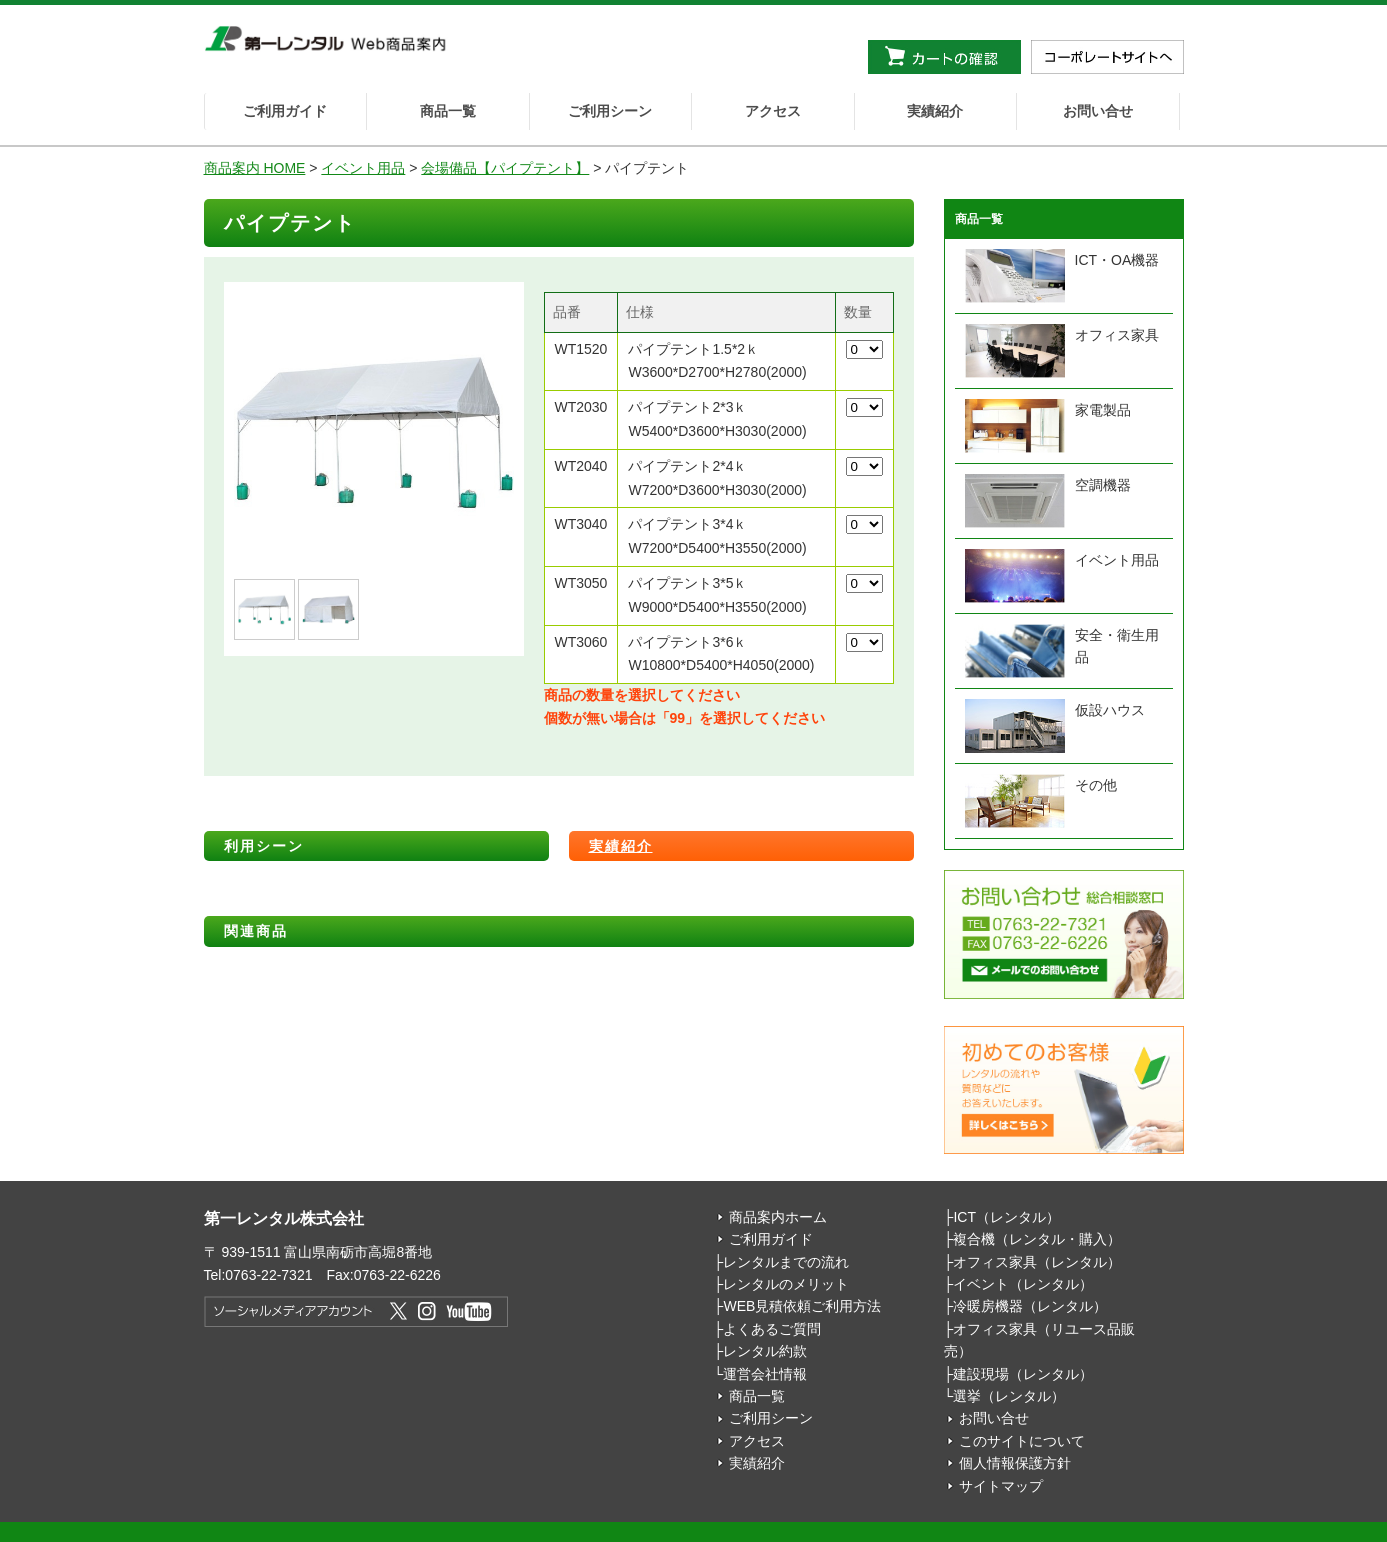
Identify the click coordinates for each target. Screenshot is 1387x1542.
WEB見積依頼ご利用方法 (802, 1306)
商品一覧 (448, 111)
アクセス (773, 111)
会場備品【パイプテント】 (505, 168)
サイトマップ (1001, 1486)
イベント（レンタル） (1023, 1284)
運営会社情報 (765, 1374)
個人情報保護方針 (1015, 1463)
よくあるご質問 (772, 1329)
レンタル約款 (765, 1351)
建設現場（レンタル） (1023, 1374)
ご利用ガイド (285, 111)
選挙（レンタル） (1009, 1396)
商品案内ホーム (778, 1217)
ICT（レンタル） (1006, 1217)
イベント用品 (363, 168)
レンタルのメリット (786, 1284)
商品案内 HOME (255, 168)
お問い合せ (1098, 111)
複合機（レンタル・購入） (1037, 1239)
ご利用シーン (610, 111)
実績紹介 (935, 111)
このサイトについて (1022, 1441)
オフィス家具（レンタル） (1037, 1262)
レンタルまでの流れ (786, 1262)
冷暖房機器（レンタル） (1030, 1306)
